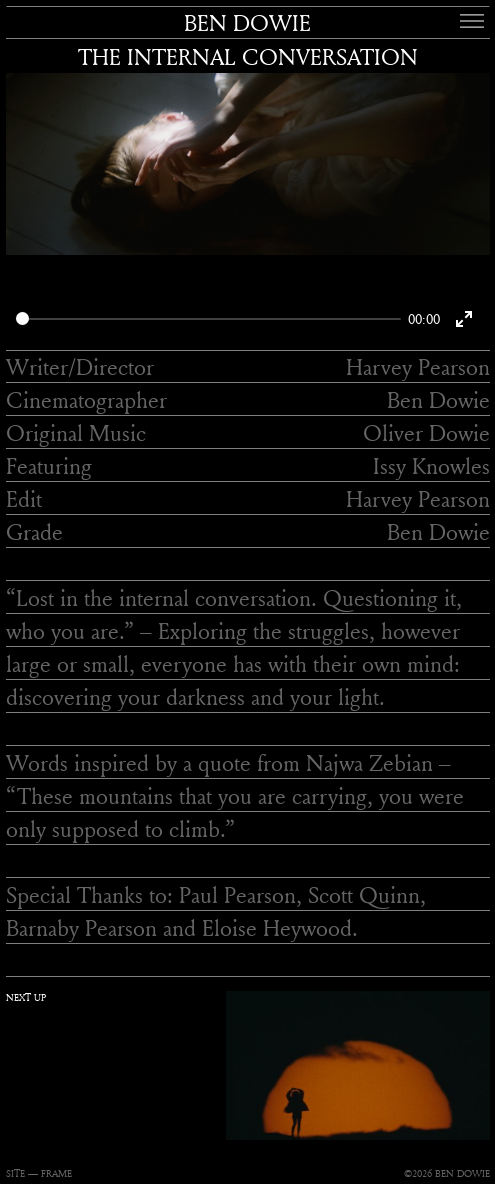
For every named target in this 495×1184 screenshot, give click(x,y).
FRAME (56, 1173)
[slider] (208, 318)
